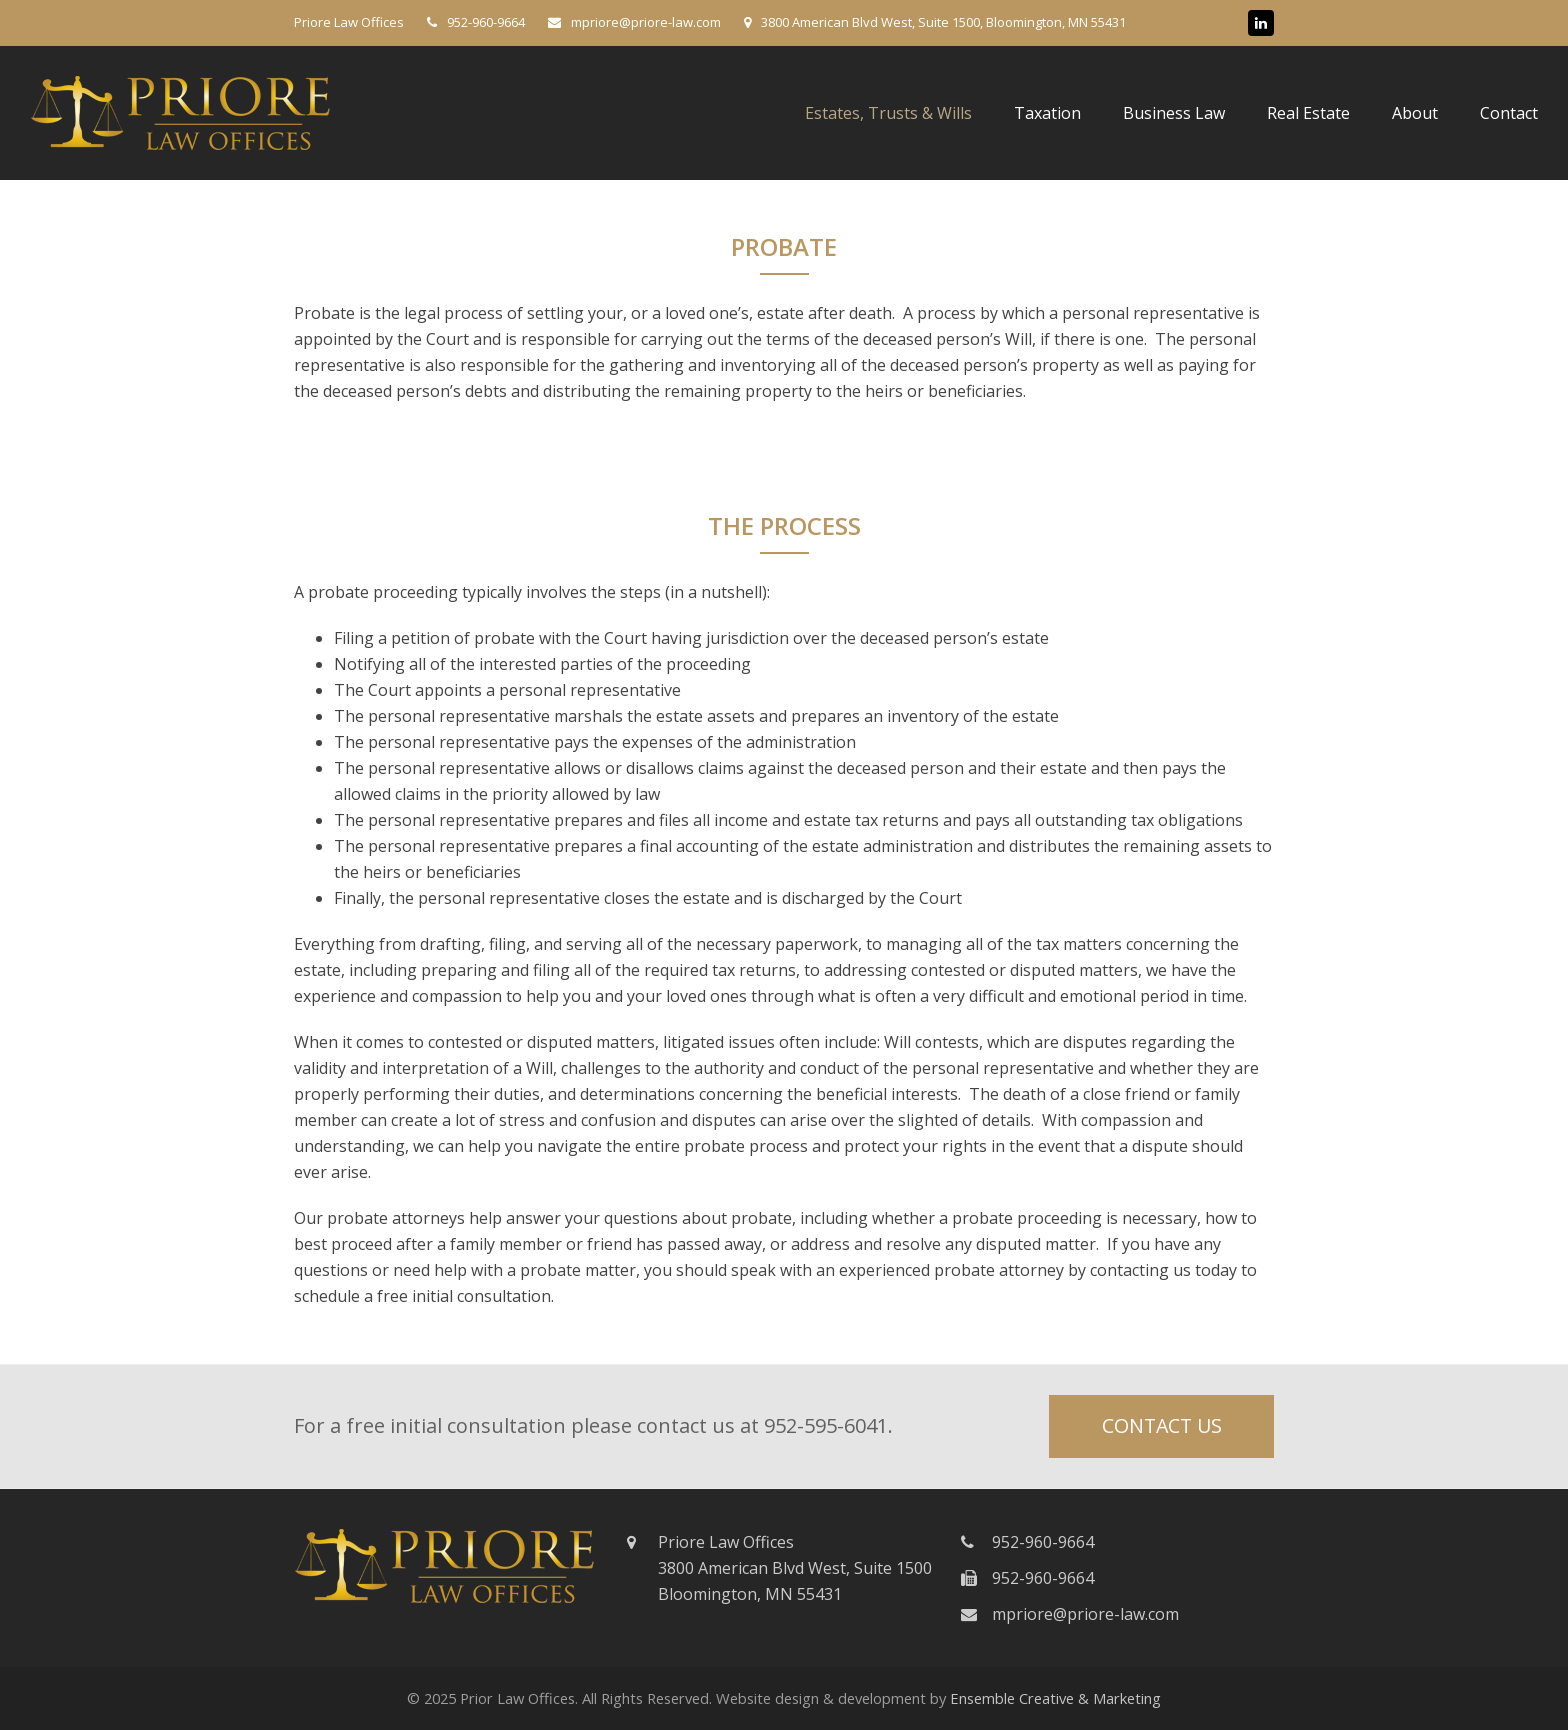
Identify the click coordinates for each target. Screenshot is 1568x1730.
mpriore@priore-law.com (1085, 1614)
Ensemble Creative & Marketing (1055, 1698)
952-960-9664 (486, 22)
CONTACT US (1162, 1425)
